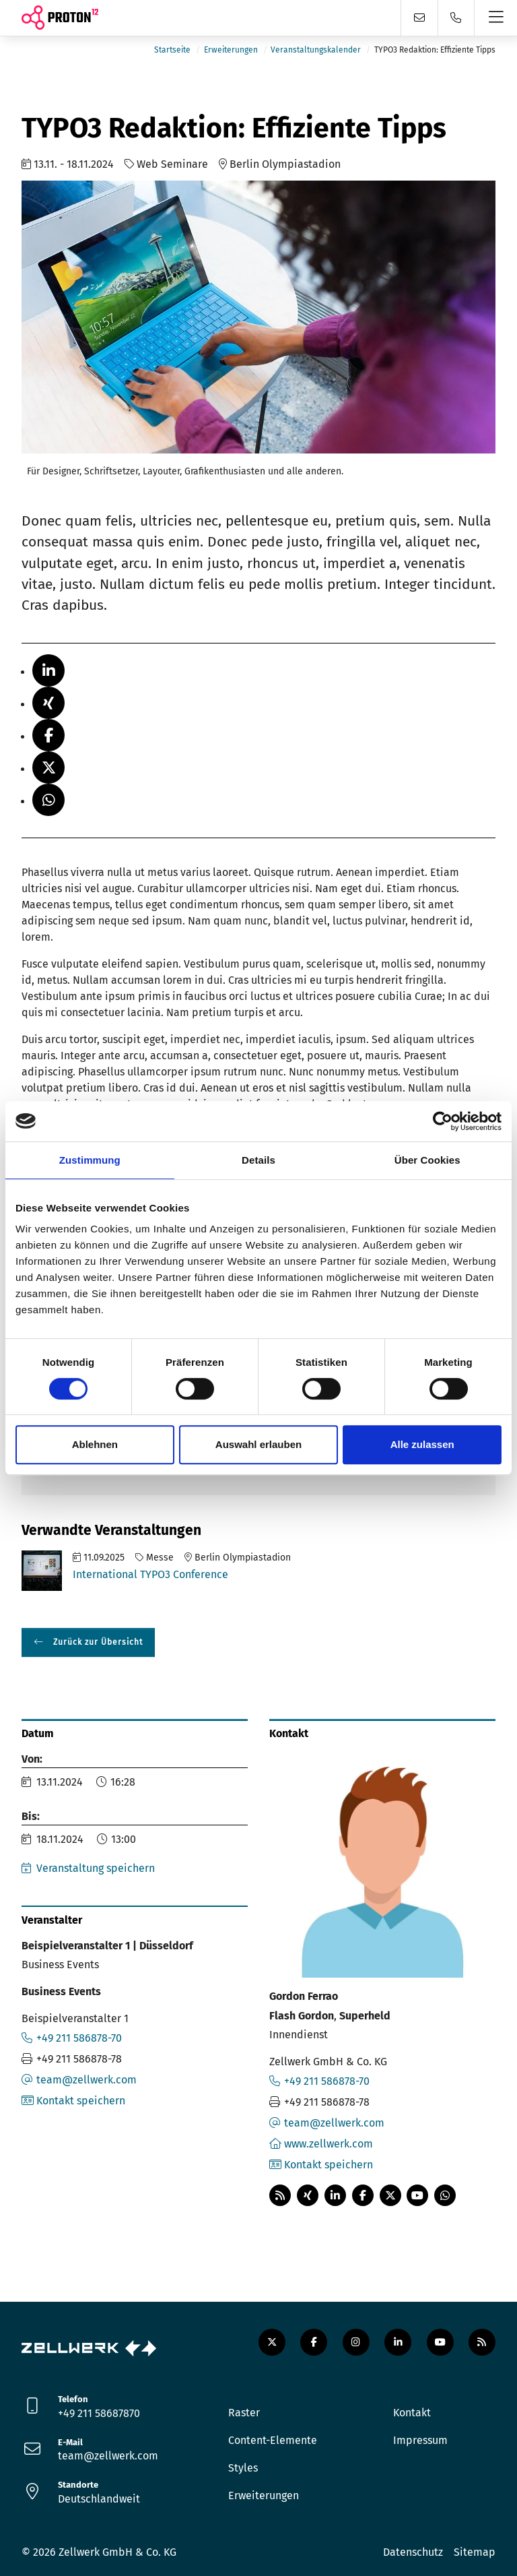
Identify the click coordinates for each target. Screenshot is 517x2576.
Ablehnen (95, 1444)
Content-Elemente (272, 2440)
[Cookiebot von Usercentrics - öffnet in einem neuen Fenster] (443, 1121)
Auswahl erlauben (258, 1444)
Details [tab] (258, 1160)
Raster (244, 2412)
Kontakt (412, 2412)
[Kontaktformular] (419, 18)
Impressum (420, 2440)
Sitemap (474, 2552)
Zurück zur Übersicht (96, 1642)
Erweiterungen (231, 49)
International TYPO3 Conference (150, 1574)
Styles (243, 2467)
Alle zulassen (422, 1444)
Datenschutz (413, 2552)
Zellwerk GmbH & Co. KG (117, 2552)
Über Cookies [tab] (427, 1160)
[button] (48, 670)
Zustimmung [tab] (89, 1160)
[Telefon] (456, 18)
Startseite (172, 49)
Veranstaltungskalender (316, 49)
